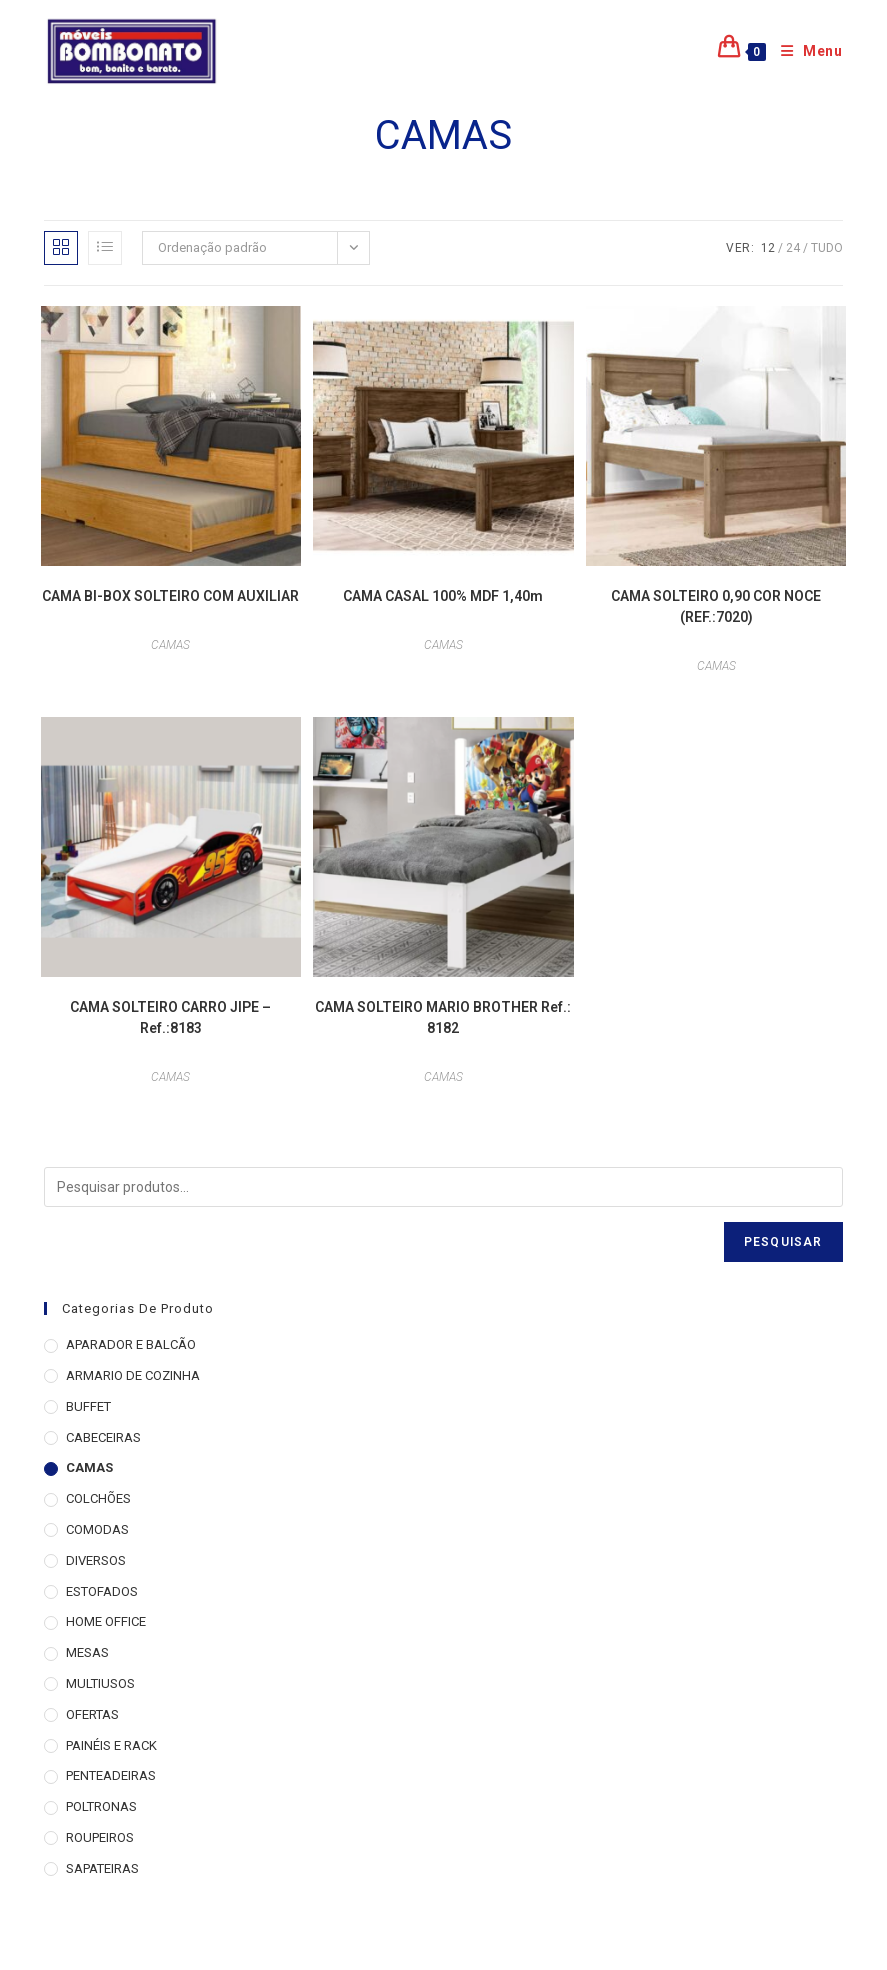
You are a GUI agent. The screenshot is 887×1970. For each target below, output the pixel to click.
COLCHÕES (98, 1498)
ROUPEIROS (100, 1837)
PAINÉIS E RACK (111, 1745)
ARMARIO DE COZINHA (133, 1375)
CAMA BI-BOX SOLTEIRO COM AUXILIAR (170, 596)
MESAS (87, 1652)
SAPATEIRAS (102, 1868)
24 (793, 248)
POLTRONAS (101, 1806)
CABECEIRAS (103, 1437)
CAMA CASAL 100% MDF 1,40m (443, 596)
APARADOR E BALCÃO (131, 1344)
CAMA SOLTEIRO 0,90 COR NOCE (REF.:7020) (716, 606)
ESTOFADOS (102, 1591)
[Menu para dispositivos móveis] (804, 51)
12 (768, 248)
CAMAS (170, 645)
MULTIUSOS (100, 1683)
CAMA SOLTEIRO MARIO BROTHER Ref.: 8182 (443, 1017)
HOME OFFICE (106, 1621)
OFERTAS (92, 1714)
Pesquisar (783, 1242)
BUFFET (88, 1406)
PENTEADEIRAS (111, 1775)
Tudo (827, 248)
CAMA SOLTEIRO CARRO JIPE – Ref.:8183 (170, 1017)
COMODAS (97, 1529)
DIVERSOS (96, 1560)
